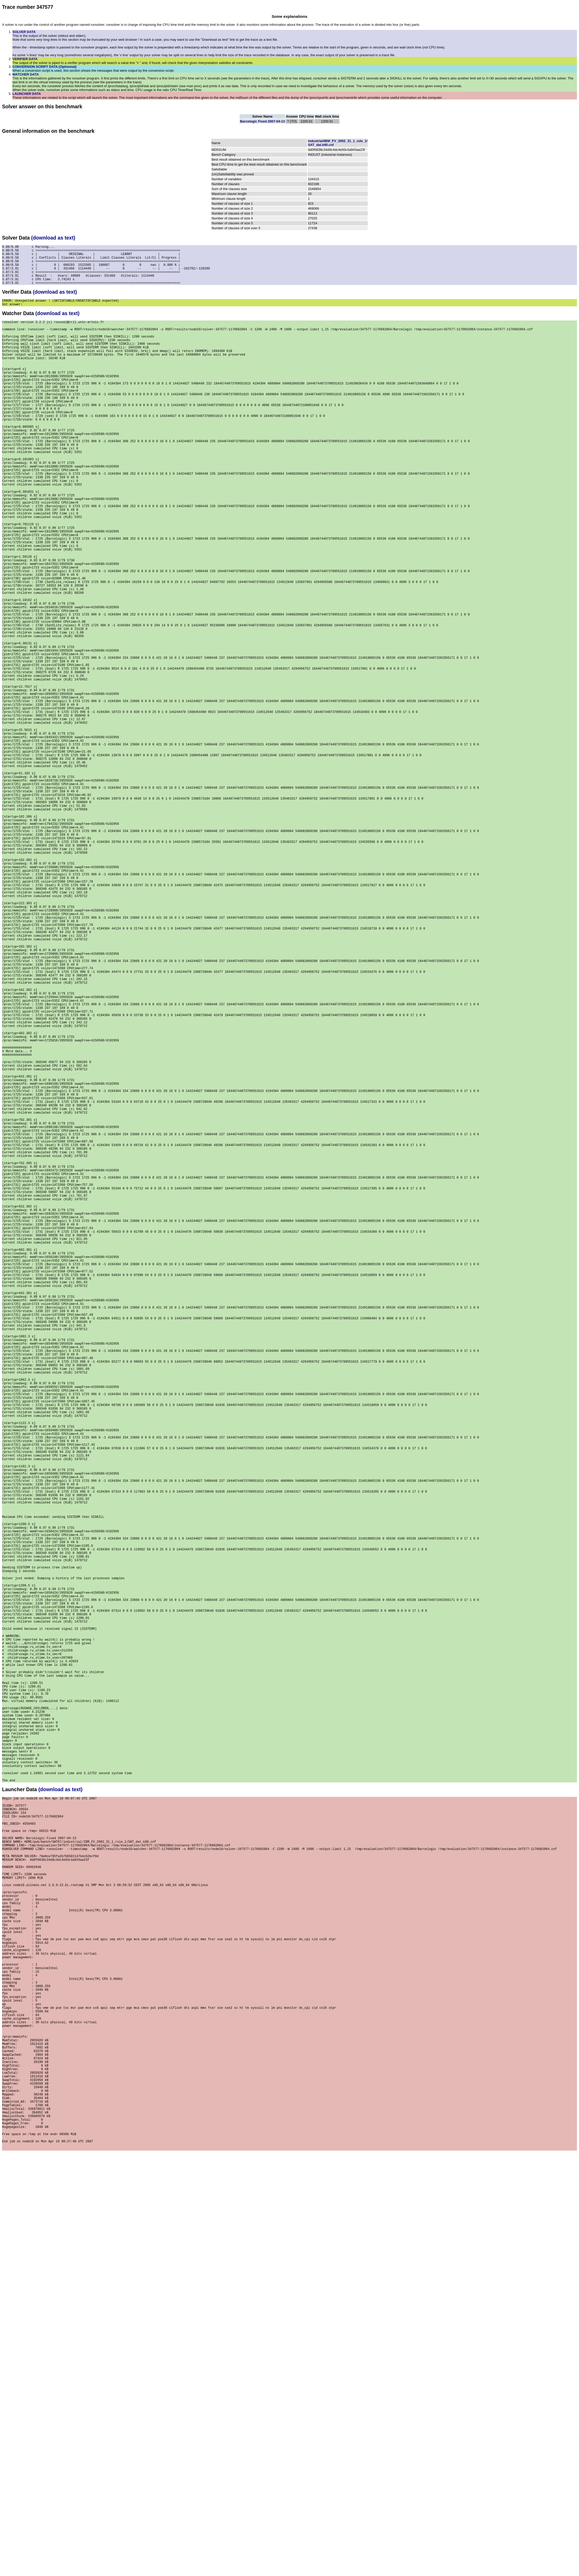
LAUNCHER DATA (26, 94)
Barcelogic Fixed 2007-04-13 (262, 121)
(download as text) (53, 238)
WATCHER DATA (25, 74)
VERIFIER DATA (25, 59)
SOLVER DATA (24, 32)
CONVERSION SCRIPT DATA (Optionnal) (44, 67)
